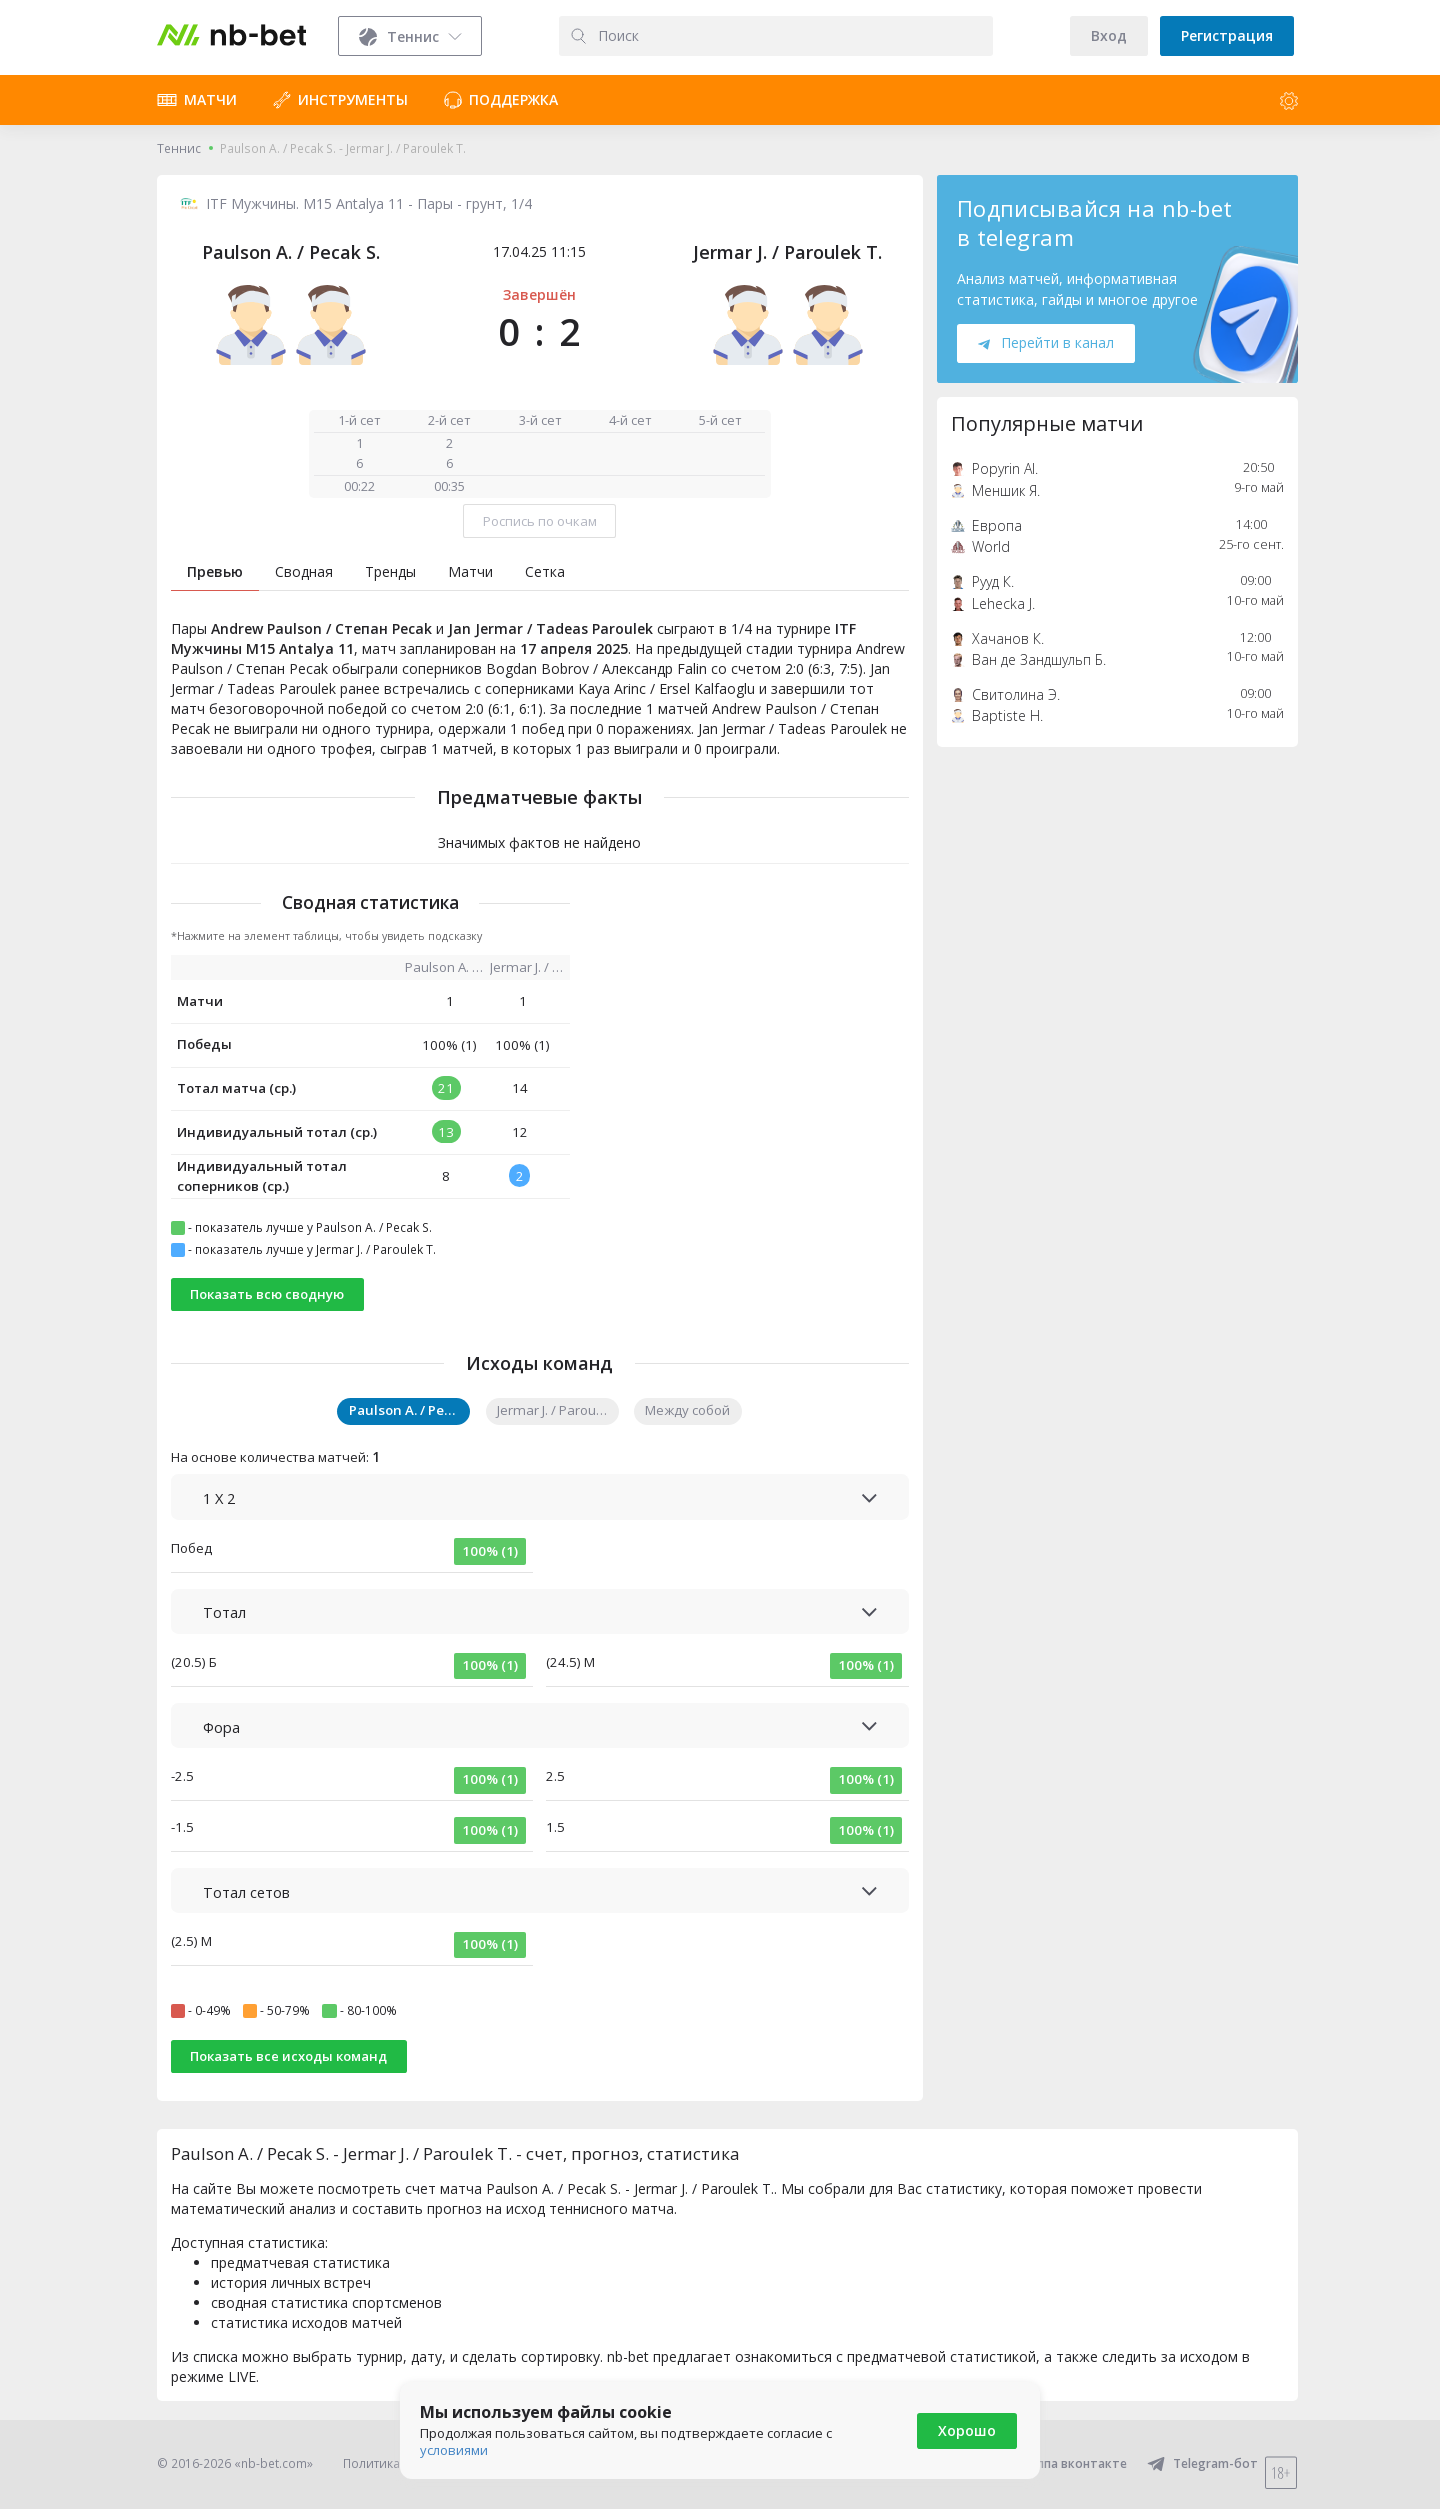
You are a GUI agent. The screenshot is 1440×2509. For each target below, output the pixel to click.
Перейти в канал (1046, 342)
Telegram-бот (1202, 2463)
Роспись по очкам (540, 521)
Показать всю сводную (267, 1294)
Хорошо (967, 2430)
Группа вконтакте (1059, 2463)
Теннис (179, 148)
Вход (1109, 35)
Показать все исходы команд (288, 2056)
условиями (454, 2450)
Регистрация (1227, 35)
